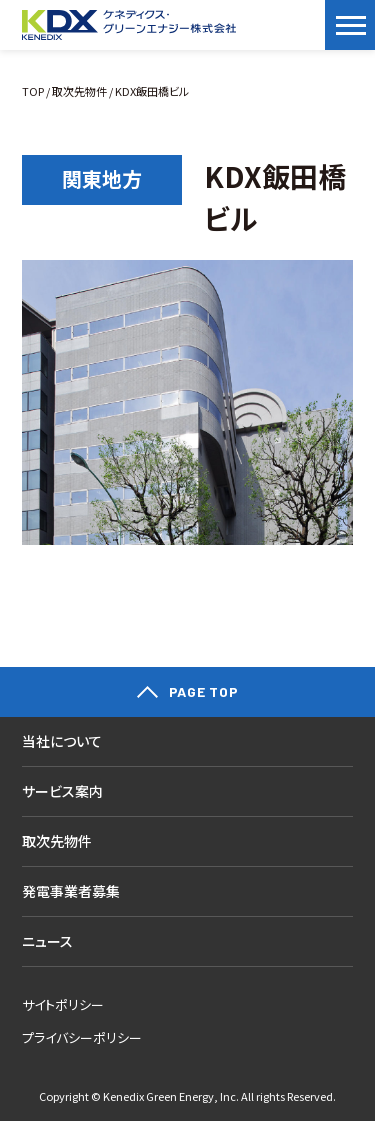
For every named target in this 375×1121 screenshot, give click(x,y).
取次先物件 (79, 91)
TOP (33, 91)
